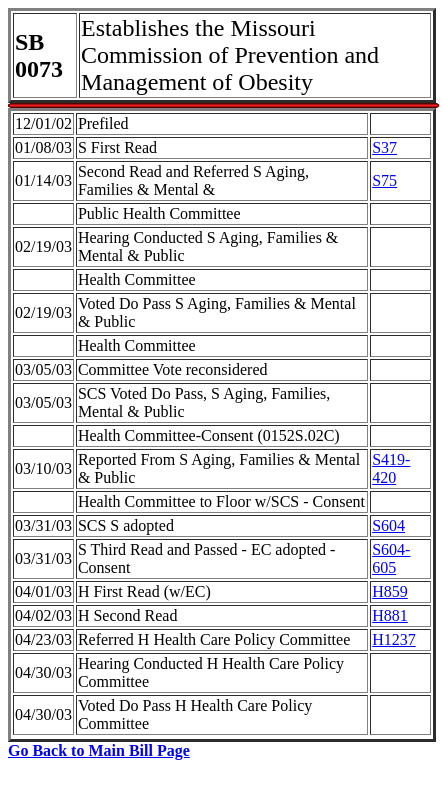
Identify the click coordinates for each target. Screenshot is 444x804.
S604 (388, 525)
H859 (390, 591)
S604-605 (391, 558)
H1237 (394, 639)
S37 (384, 147)
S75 (384, 180)
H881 (390, 615)
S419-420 (391, 468)
